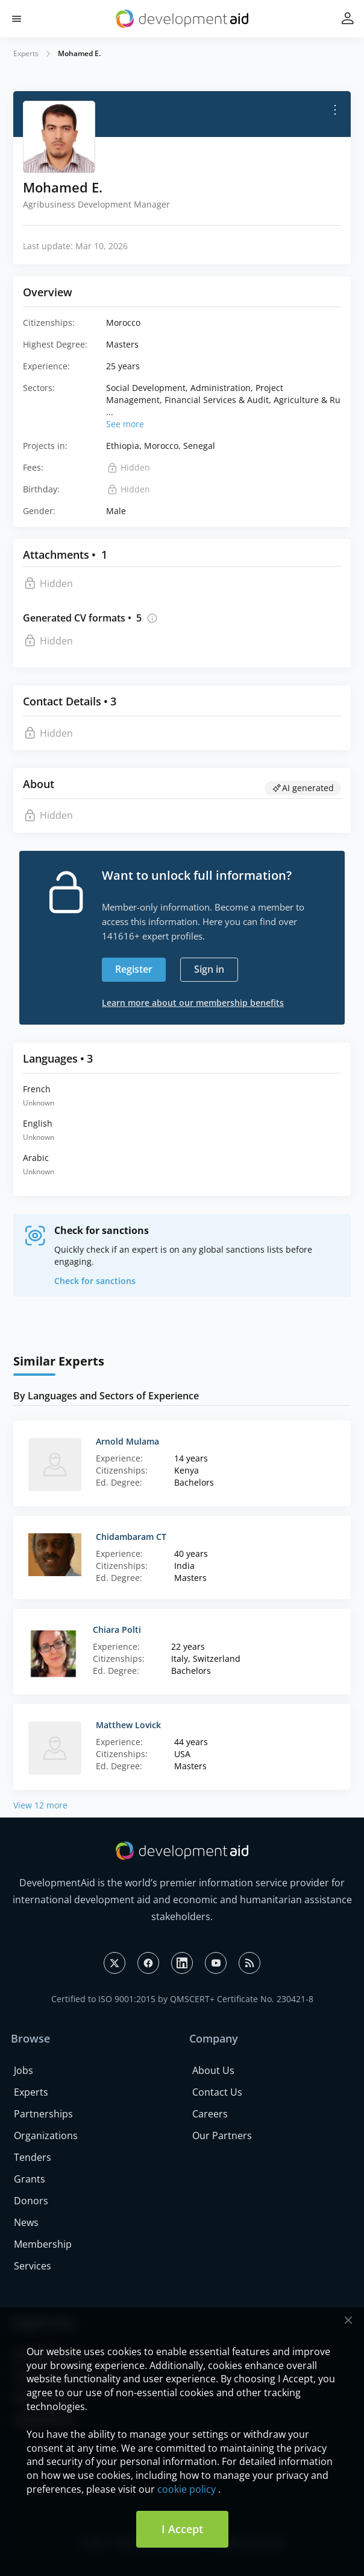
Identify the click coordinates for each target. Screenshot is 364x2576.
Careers (210, 2113)
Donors (31, 2200)
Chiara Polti (117, 1629)
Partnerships (43, 2113)
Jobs (23, 2070)
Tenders (32, 2157)
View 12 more (40, 1805)
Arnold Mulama (127, 1441)
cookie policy (186, 2489)
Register (133, 969)
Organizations (46, 2135)
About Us (213, 2070)
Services (32, 2265)
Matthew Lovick (128, 1725)
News (26, 2222)
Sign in (209, 969)
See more (125, 424)
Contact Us (217, 2092)
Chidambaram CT (131, 1536)
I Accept (182, 2529)
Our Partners (222, 2135)
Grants (29, 2179)
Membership (43, 2244)
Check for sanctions (95, 1280)
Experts (26, 53)
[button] (16, 19)
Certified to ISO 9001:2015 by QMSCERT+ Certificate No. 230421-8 (182, 1999)
